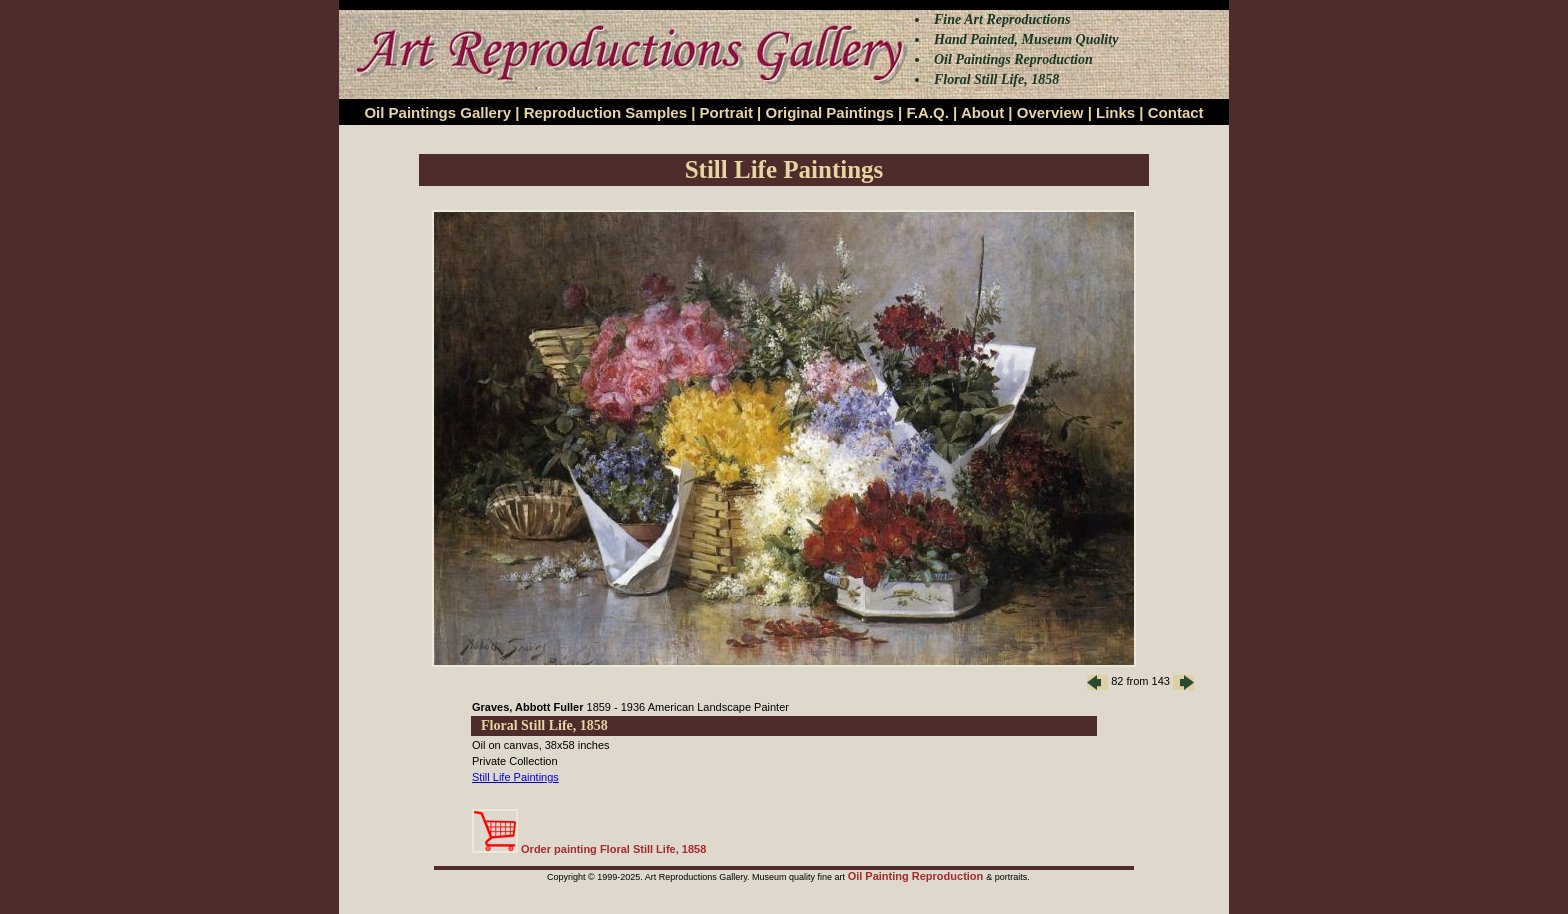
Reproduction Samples (605, 112)
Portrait (726, 112)
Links (1115, 112)
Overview (1050, 112)
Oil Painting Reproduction (917, 876)
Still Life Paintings (515, 777)
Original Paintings (829, 112)
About (982, 112)
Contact (1176, 112)
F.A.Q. (927, 112)
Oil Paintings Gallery (437, 112)
